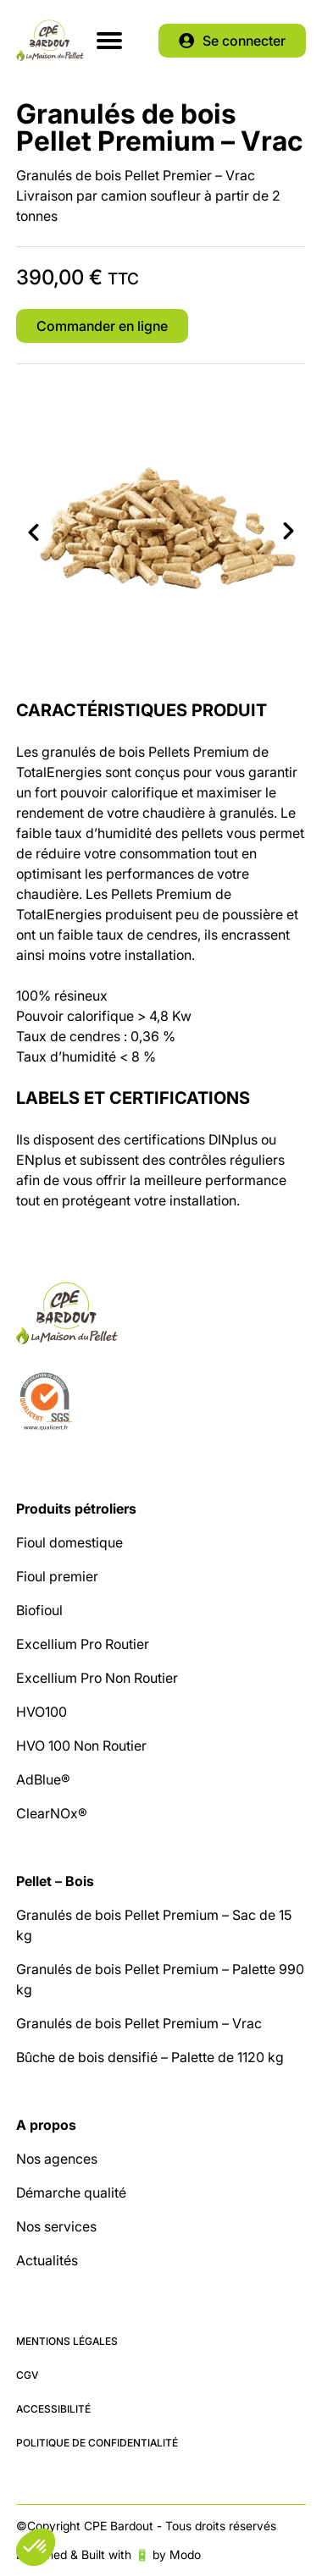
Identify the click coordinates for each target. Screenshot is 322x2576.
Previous (33, 532)
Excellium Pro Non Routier (97, 1677)
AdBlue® (43, 1779)
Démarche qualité (71, 2192)
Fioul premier (57, 1576)
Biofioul (39, 1610)
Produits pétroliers (76, 1508)
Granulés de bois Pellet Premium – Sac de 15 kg (153, 1925)
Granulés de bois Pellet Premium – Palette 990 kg (160, 1979)
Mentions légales (67, 2341)
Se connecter (244, 40)
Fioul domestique (69, 1542)
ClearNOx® (51, 1813)
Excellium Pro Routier (82, 1644)
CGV (27, 2375)
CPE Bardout (50, 40)
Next (289, 532)
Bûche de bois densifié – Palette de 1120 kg (150, 2057)
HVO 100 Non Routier (81, 1745)
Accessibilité (53, 2408)
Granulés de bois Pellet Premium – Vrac (139, 2023)
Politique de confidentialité (97, 2442)
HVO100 (41, 1711)
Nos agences (56, 2158)
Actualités (47, 2260)
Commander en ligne (102, 325)
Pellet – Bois (55, 1881)
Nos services (56, 2226)
